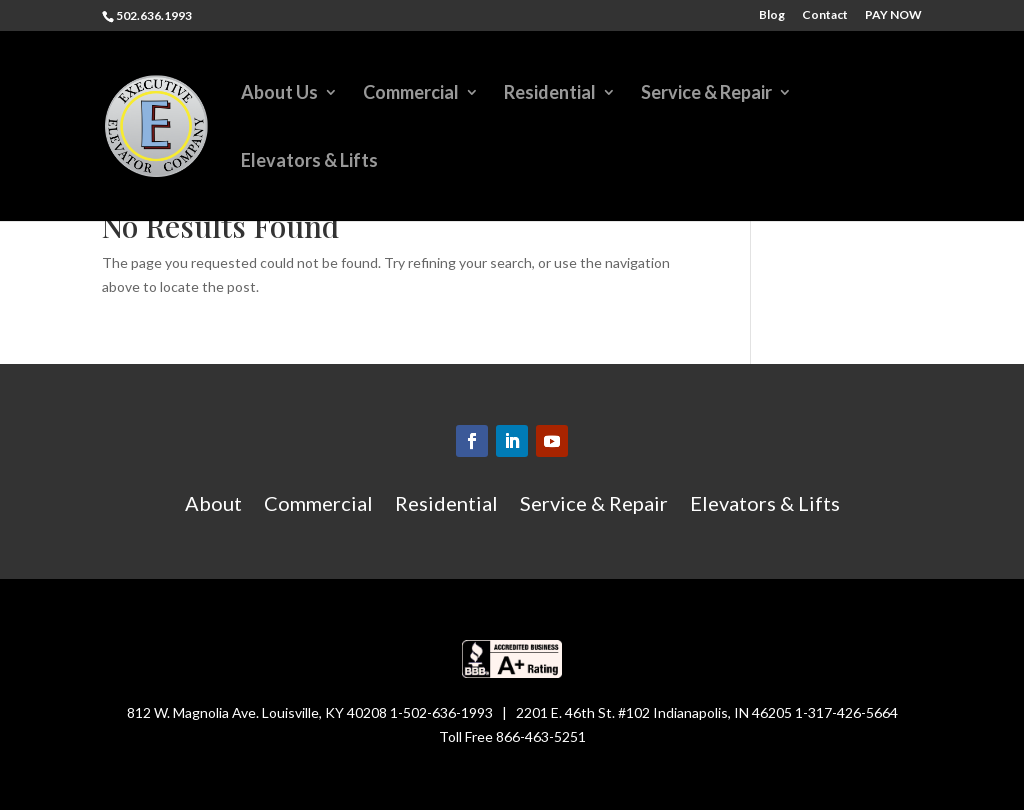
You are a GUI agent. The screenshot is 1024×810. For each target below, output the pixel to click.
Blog (772, 15)
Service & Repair (706, 94)
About (213, 505)
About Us (279, 94)
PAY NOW (893, 15)
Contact (825, 15)
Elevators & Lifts (309, 162)
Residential (550, 94)
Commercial (411, 94)
